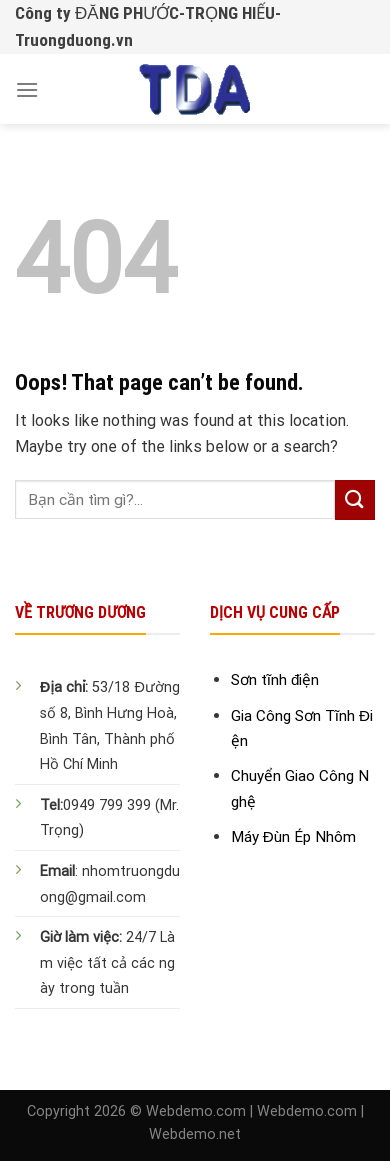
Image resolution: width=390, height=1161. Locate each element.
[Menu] (27, 89)
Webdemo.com (196, 1111)
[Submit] (355, 499)
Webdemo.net (195, 1134)
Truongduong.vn (74, 40)
